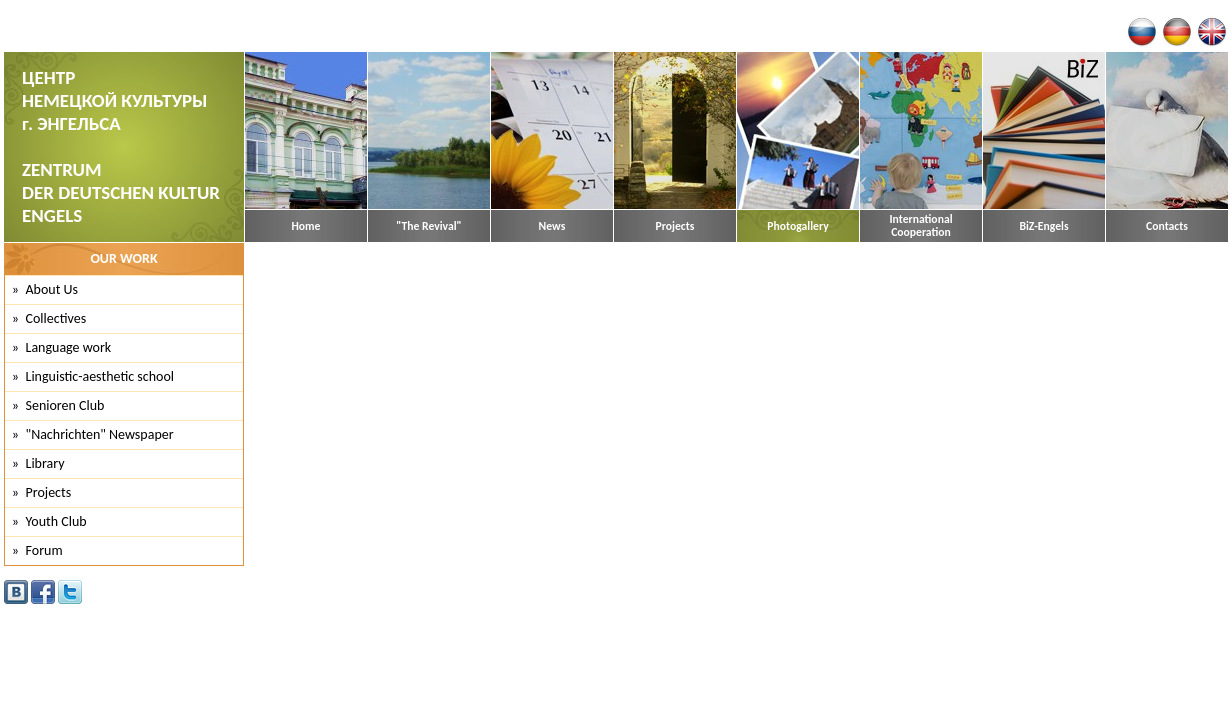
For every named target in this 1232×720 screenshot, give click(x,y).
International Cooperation (920, 226)
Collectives (56, 318)
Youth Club (56, 521)
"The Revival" (428, 226)
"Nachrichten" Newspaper (100, 434)
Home (306, 226)
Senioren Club (65, 405)
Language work (69, 347)
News (552, 226)
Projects (675, 226)
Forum (44, 550)
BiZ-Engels (1043, 226)
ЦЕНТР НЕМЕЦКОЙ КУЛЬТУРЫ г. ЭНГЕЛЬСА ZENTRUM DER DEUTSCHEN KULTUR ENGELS (121, 146)
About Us (52, 289)
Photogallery (797, 226)
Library (45, 463)
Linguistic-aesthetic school (100, 376)
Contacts (1167, 226)
